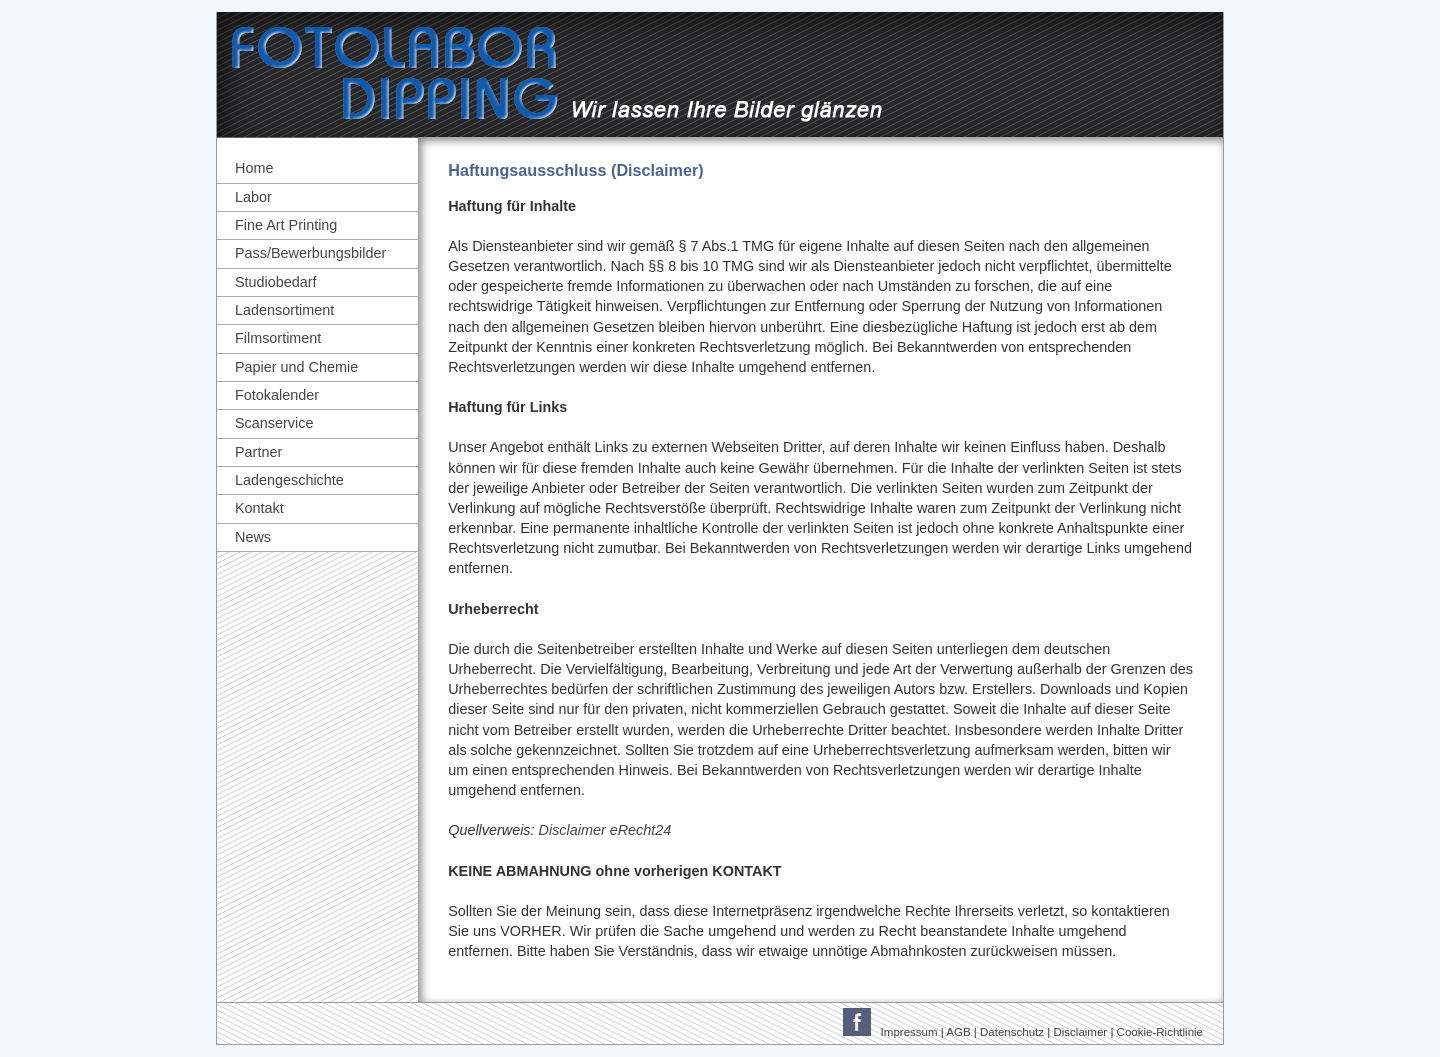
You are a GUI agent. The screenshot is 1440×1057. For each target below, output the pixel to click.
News (253, 537)
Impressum (909, 1032)
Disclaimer (1080, 1032)
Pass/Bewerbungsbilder (310, 253)
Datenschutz (1012, 1032)
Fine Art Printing (286, 225)
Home (254, 168)
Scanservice (274, 423)
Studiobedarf (276, 282)
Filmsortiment (278, 338)
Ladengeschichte (289, 480)
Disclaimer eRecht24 (605, 830)
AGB (958, 1032)
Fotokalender (277, 395)
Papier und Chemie (296, 367)
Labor (253, 197)
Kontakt (259, 508)
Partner (258, 452)
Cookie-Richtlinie (1160, 1032)
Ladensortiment (284, 310)
